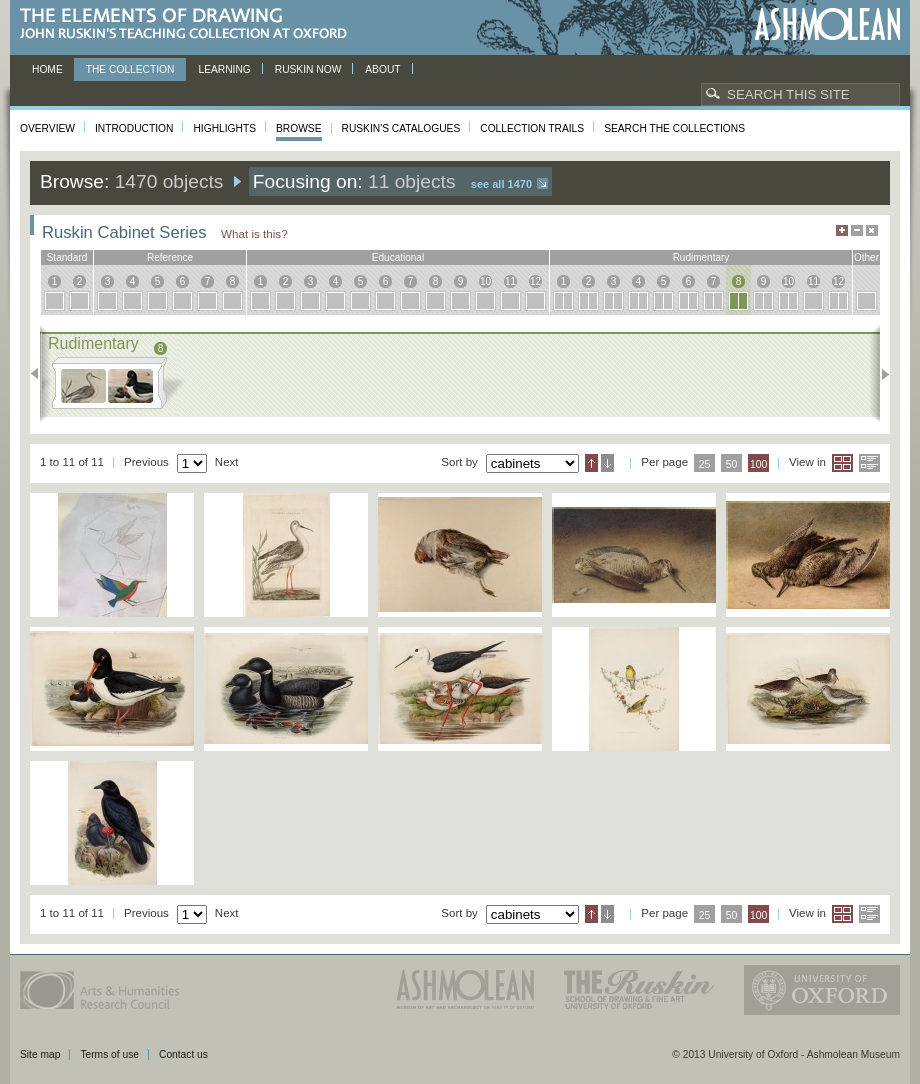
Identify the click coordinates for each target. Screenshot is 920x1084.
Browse (299, 128)
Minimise (857, 230)
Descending (607, 463)
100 (758, 464)
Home (47, 69)
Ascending (591, 463)
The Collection (130, 69)
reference (170, 257)
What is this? (254, 233)
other (866, 257)
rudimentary (701, 257)
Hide (872, 230)
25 (705, 464)
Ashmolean (827, 24)
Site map (40, 1054)
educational (398, 257)
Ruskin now (308, 69)
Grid (842, 463)
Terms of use (109, 1054)
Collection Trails (532, 128)
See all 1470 (501, 184)
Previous (40, 374)
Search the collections (674, 128)
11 (510, 281)
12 (535, 281)
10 (485, 281)
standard (67, 257)
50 (732, 464)
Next (879, 374)
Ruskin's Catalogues (401, 128)
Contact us (183, 1054)
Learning (224, 69)
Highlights (224, 128)
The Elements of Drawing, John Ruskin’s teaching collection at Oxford (189, 24)
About (382, 69)
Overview (47, 128)
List (869, 463)
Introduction (134, 128)
